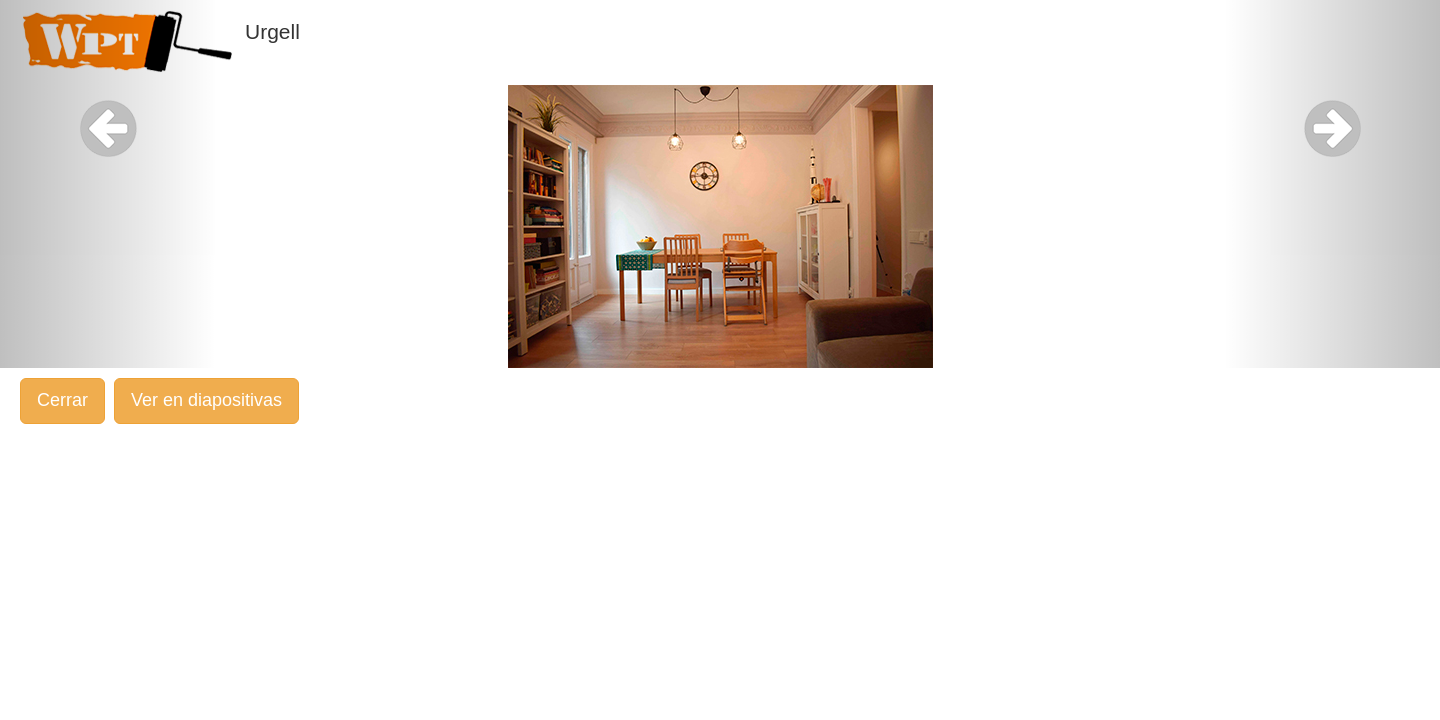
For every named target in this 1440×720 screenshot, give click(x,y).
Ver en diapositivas (206, 400)
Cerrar (62, 400)
